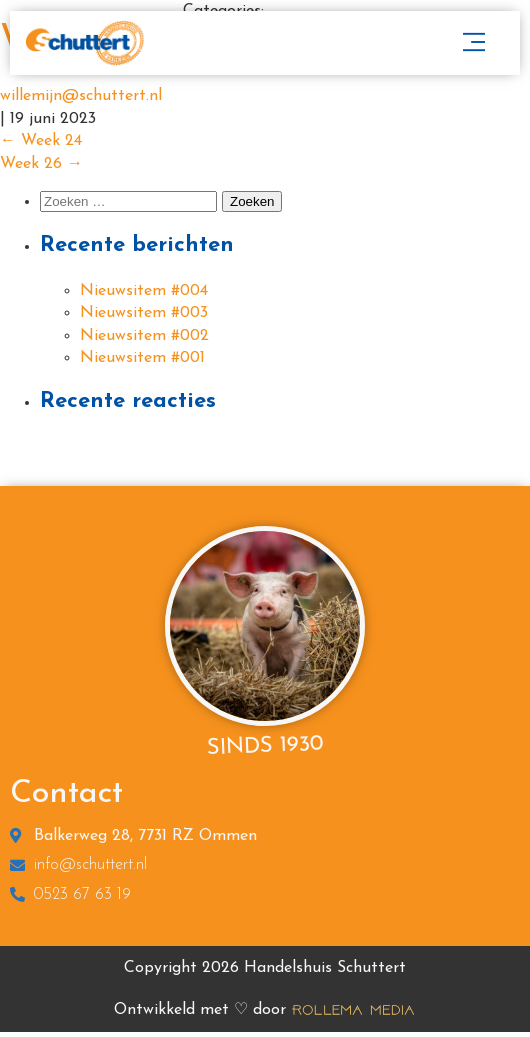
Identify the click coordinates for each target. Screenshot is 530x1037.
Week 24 (41, 141)
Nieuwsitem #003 (144, 313)
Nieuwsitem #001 (142, 358)
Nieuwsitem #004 (144, 291)
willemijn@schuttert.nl (81, 96)
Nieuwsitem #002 (144, 336)
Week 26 (41, 164)
